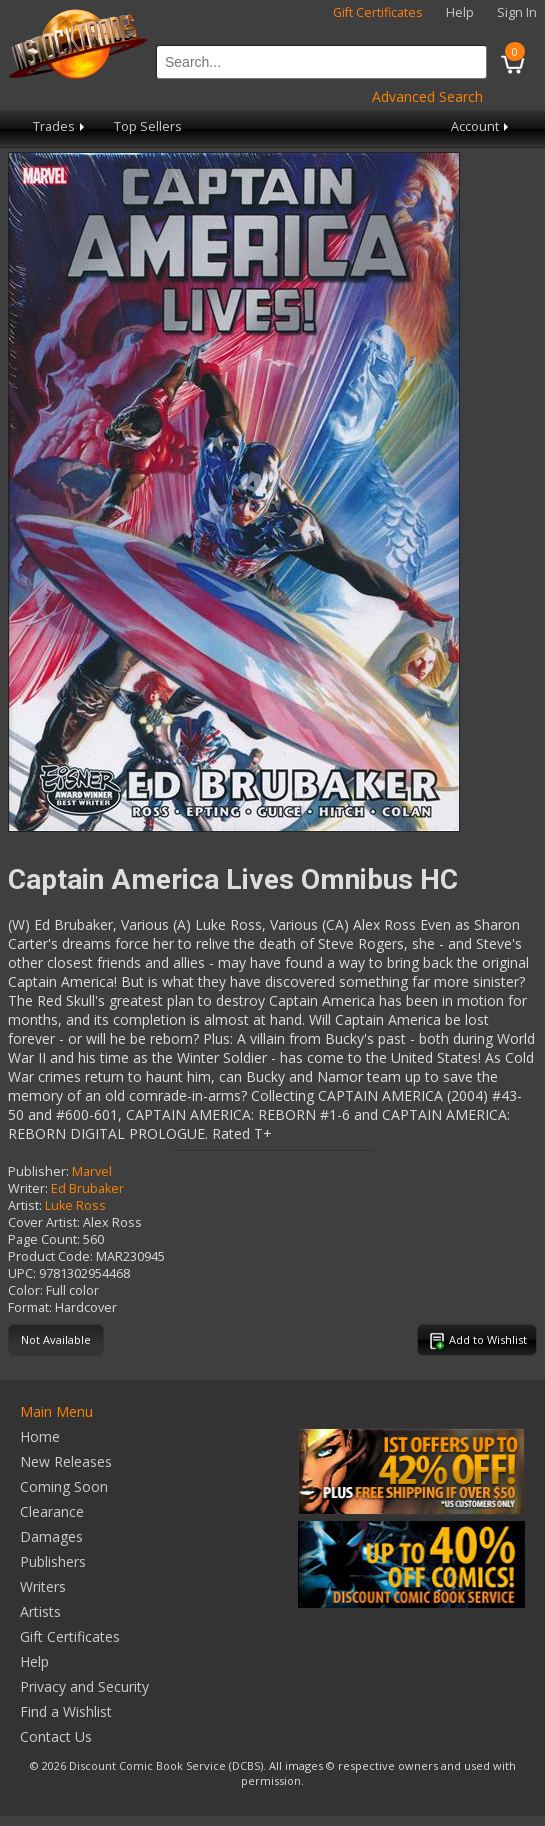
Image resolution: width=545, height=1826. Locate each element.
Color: (25, 1290)
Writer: (28, 1188)
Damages (51, 1536)
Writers (43, 1586)
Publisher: (38, 1171)
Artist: (25, 1205)
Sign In (517, 12)
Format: (30, 1307)
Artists (40, 1611)
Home (40, 1436)
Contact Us (56, 1736)
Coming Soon (64, 1486)
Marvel (92, 1171)
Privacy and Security (84, 1686)
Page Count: (44, 1239)
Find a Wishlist (66, 1711)
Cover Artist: (44, 1222)
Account (481, 126)
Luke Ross (75, 1205)
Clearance (52, 1511)
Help (460, 12)
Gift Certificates (378, 12)
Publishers (53, 1561)
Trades (60, 126)
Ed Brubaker (87, 1188)
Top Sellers (148, 126)
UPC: (22, 1273)
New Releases (66, 1461)
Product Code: (50, 1256)
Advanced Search (427, 96)
